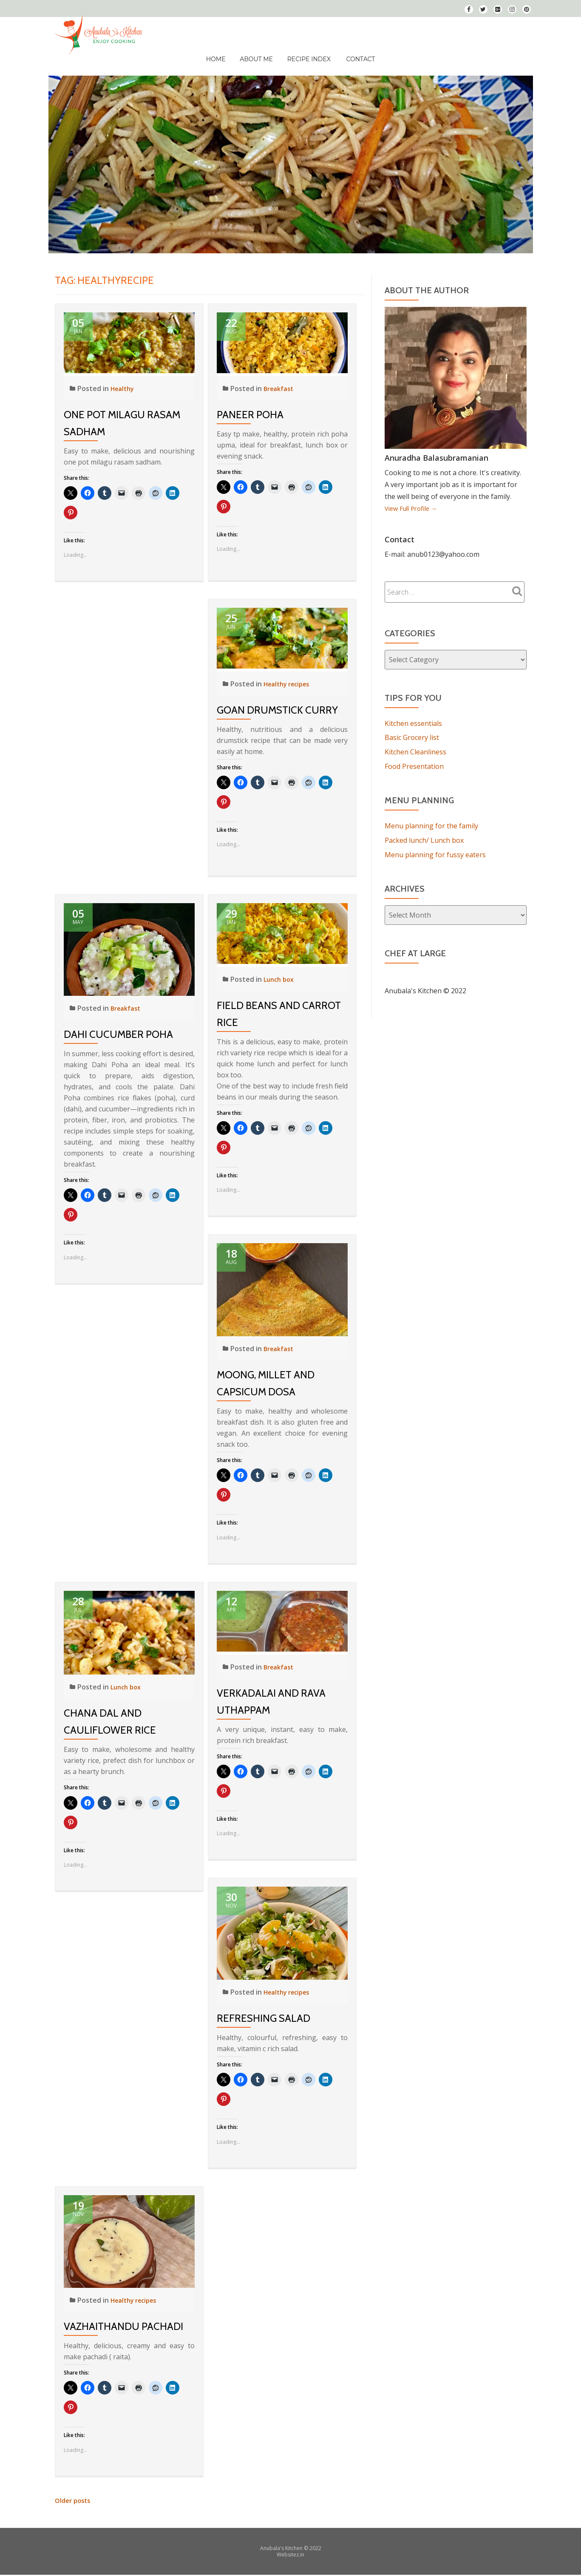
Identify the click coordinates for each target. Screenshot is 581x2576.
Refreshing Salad (263, 2005)
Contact (353, 53)
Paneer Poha (250, 402)
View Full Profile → (414, 495)
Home (223, 53)
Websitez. (288, 2541)
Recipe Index (304, 53)
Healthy (124, 375)
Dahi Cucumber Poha (118, 1021)
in (302, 2541)
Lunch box (280, 966)
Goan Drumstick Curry (277, 697)
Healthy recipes (290, 671)
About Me (258, 53)
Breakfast (280, 375)
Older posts (74, 2487)
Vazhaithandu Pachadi (123, 2313)
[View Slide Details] (290, 152)
